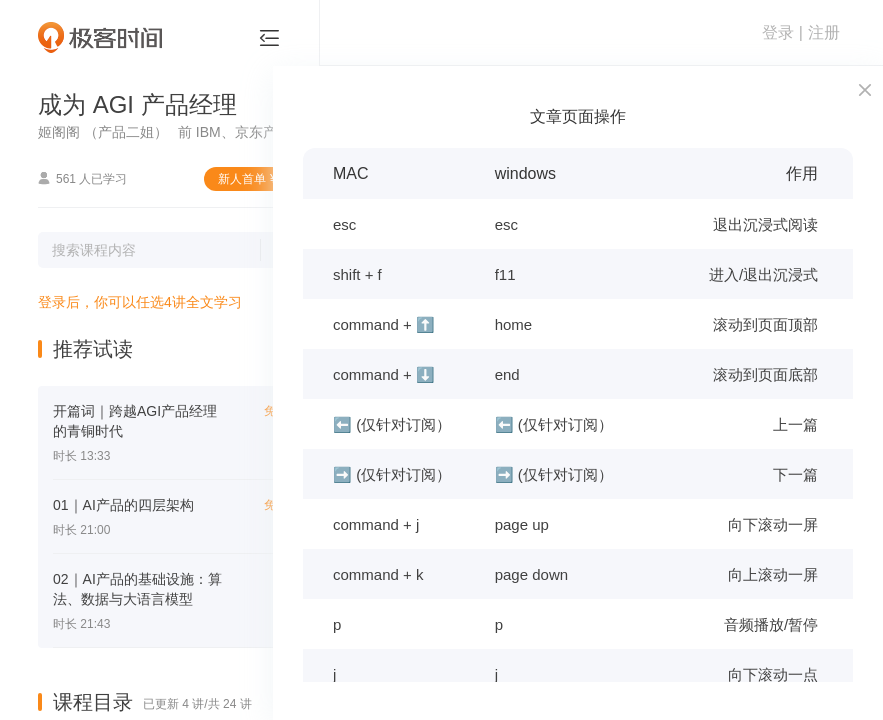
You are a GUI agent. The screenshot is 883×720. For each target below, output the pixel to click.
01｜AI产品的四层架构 (123, 505)
